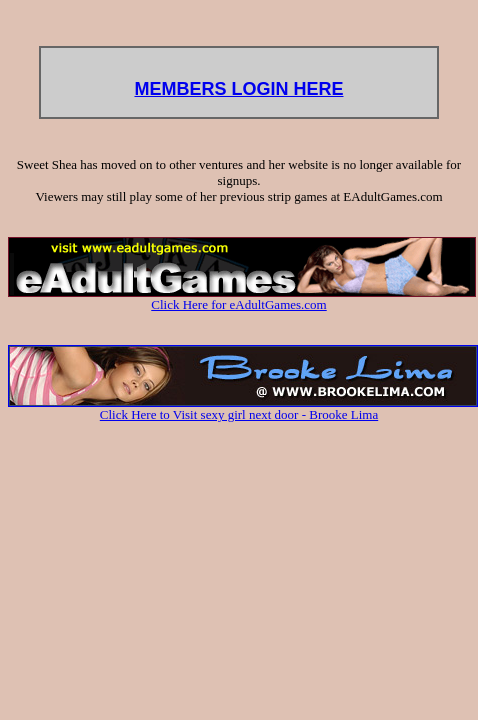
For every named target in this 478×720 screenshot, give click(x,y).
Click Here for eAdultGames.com (242, 298)
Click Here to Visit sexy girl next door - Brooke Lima (243, 408)
